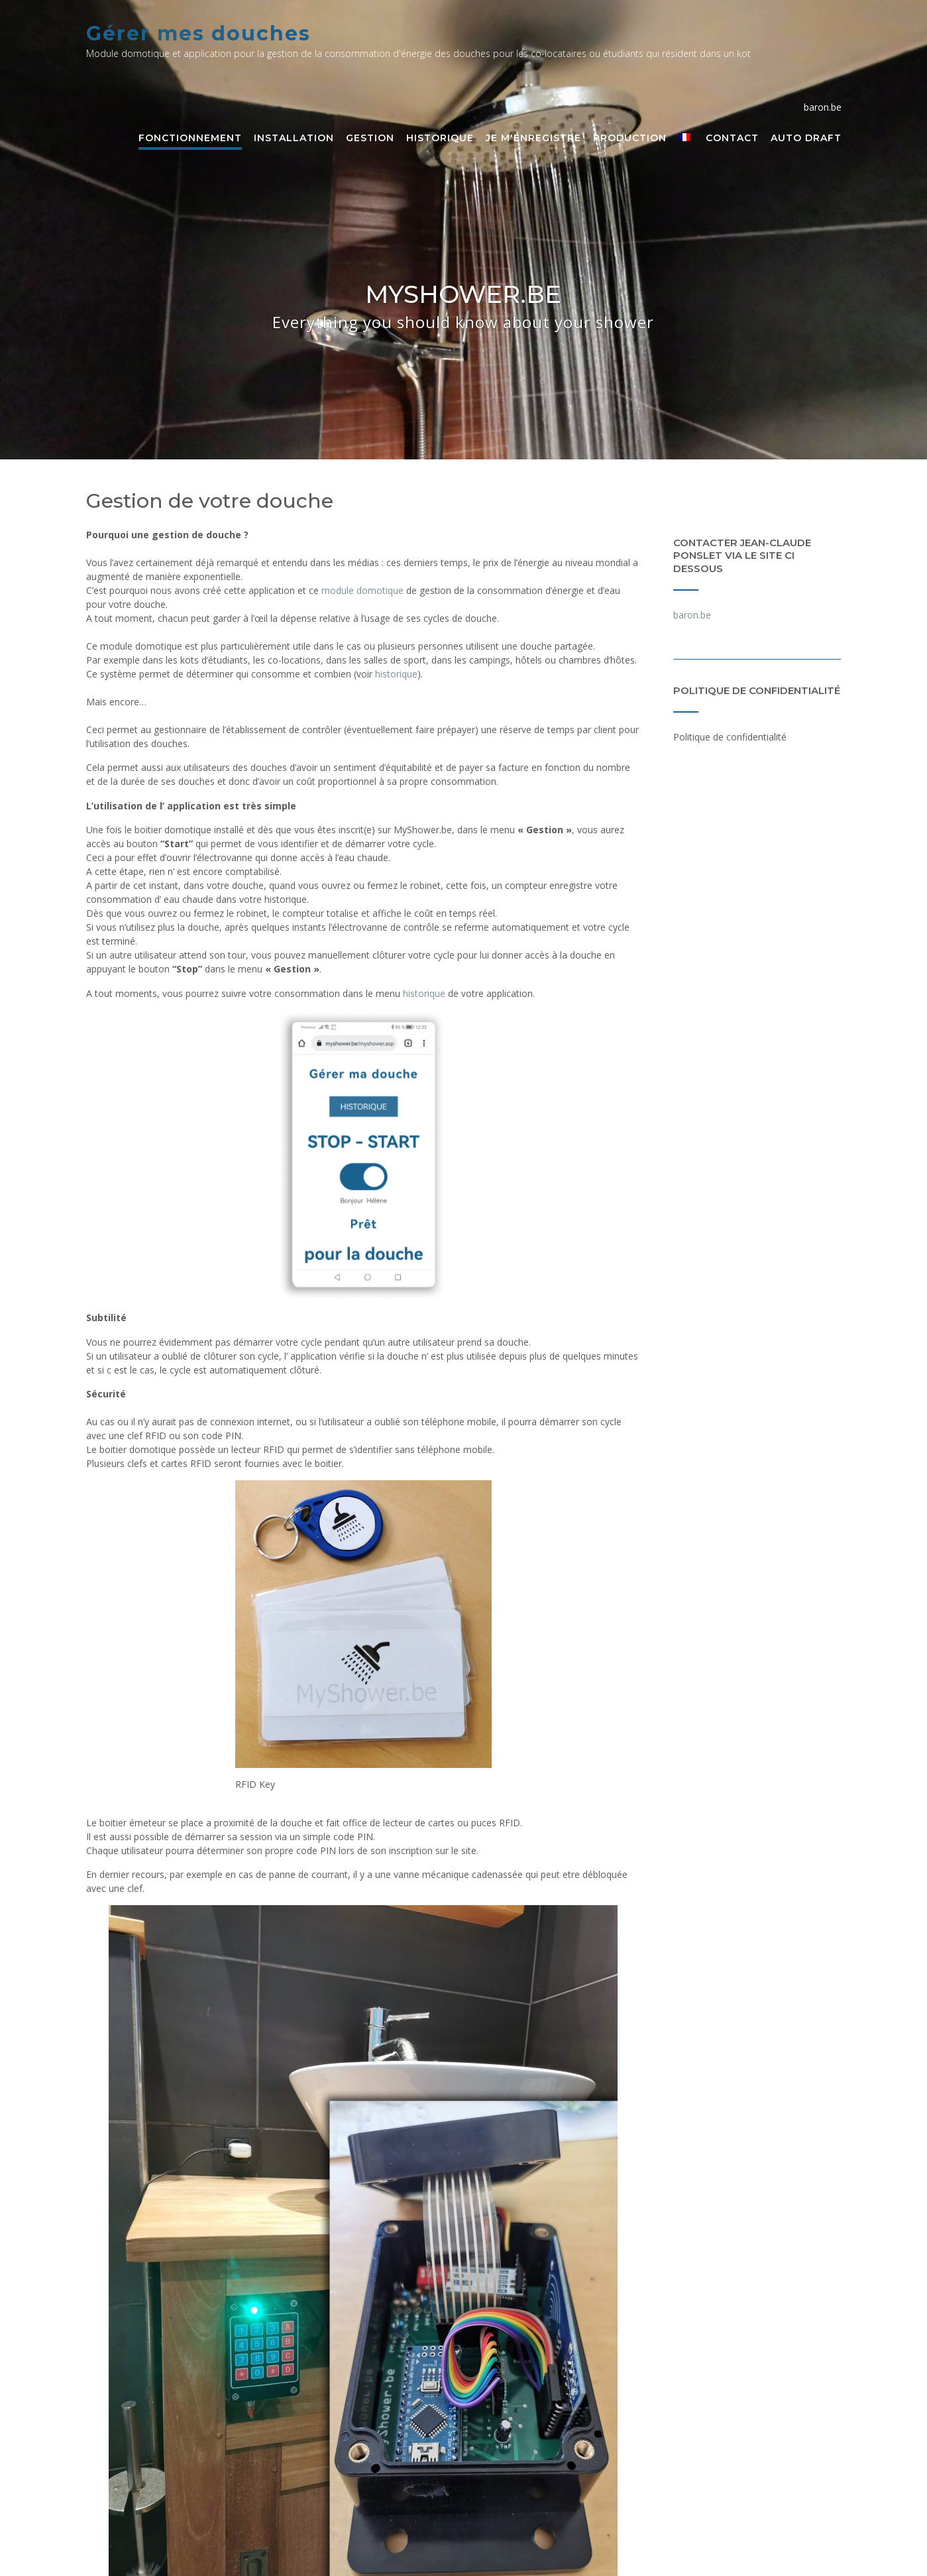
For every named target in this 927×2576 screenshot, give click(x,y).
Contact (732, 138)
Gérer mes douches (198, 33)
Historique (440, 138)
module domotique (362, 590)
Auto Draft (806, 138)
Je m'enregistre (533, 138)
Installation (294, 138)
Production (630, 138)
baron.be (693, 615)
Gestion (370, 138)
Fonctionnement (190, 138)
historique (396, 674)
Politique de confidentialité (730, 737)
